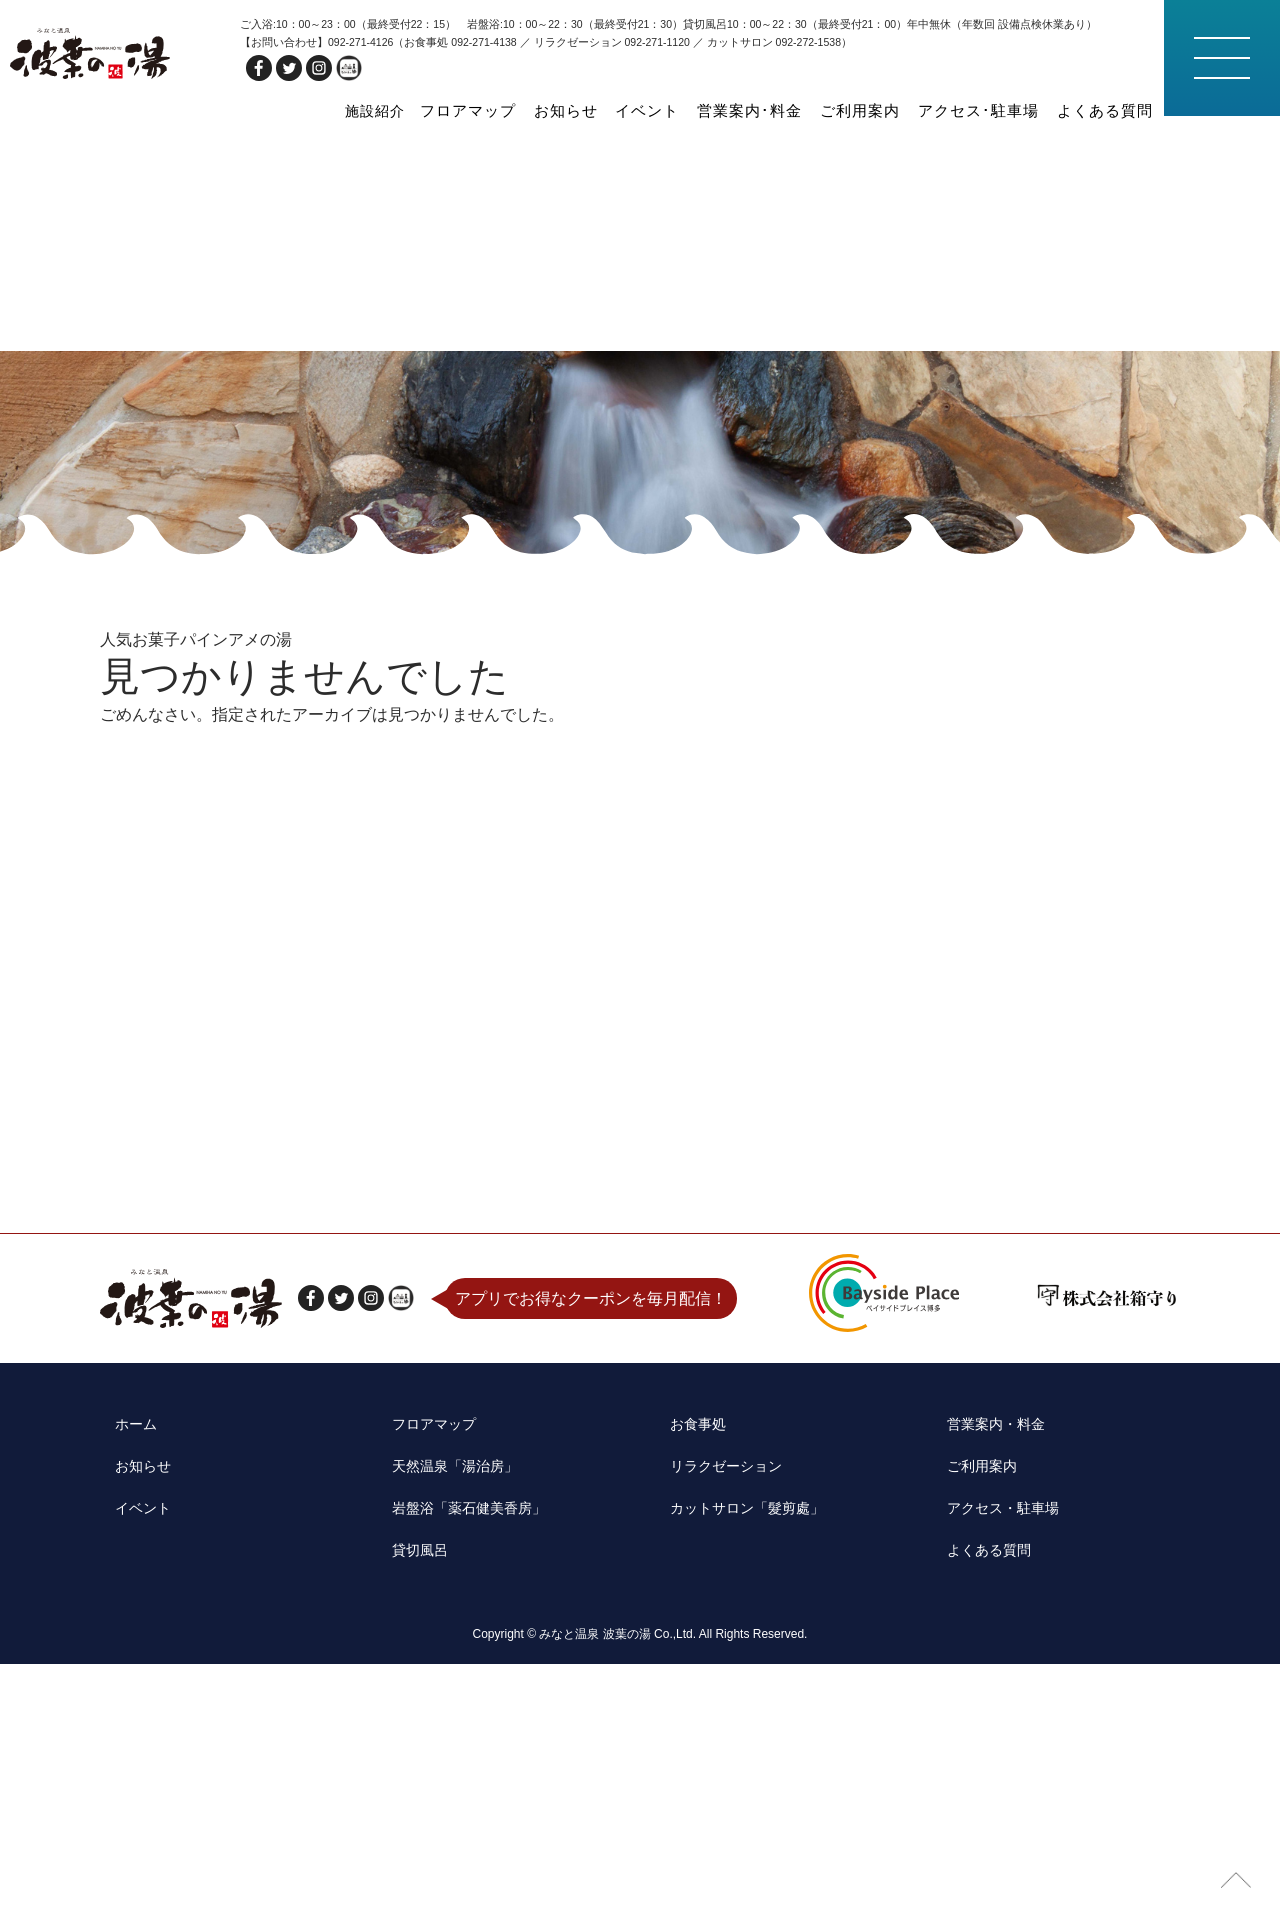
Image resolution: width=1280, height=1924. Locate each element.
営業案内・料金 (989, 1722)
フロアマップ (543, 110)
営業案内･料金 (793, 110)
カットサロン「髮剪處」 (743, 1784)
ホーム (124, 1722)
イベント (702, 110)
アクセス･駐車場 (997, 110)
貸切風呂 (410, 1816)
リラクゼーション (719, 1753)
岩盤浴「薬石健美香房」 (466, 1784)
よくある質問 (1111, 110)
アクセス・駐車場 (997, 1784)
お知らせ (630, 110)
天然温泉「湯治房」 (450, 1753)
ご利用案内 (891, 110)
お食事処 (687, 1722)
